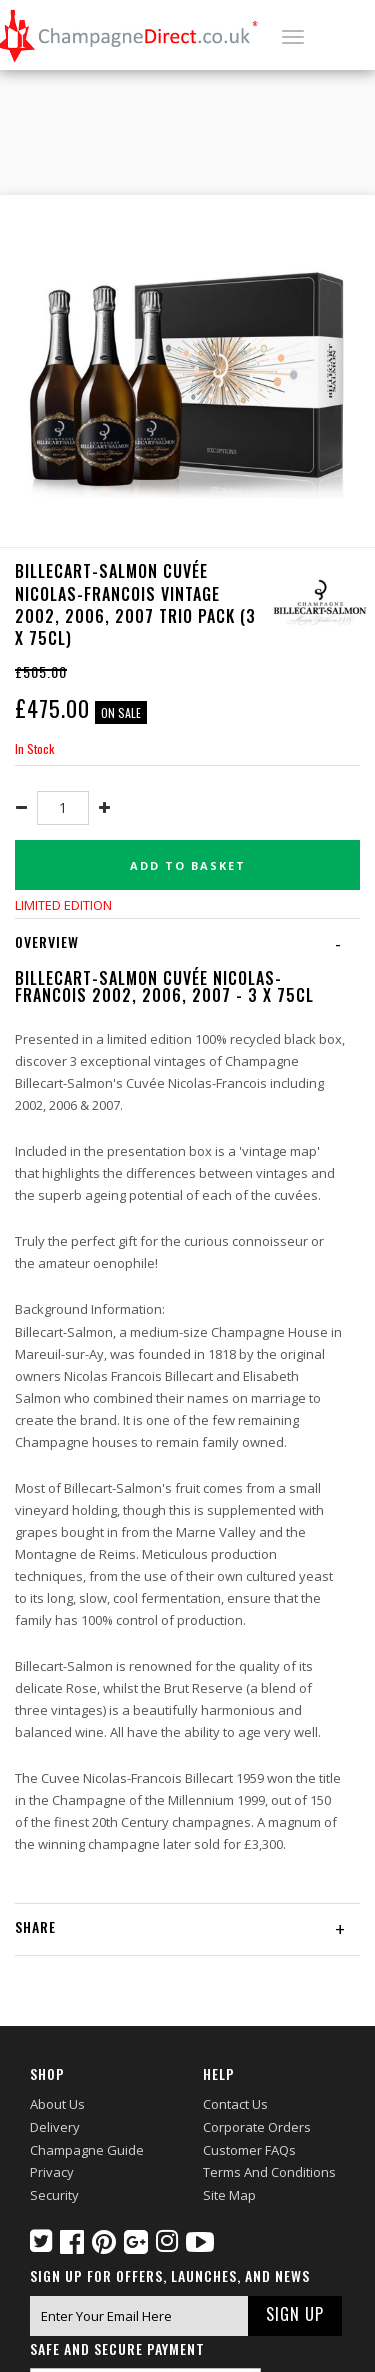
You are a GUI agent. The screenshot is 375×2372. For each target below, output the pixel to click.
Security (54, 2195)
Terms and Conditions (269, 2172)
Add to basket (188, 865)
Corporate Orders (257, 2127)
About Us (57, 2104)
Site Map (229, 2195)
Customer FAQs (249, 2150)
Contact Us (235, 2104)
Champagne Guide (87, 2150)
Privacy (52, 2172)
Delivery (55, 2127)
